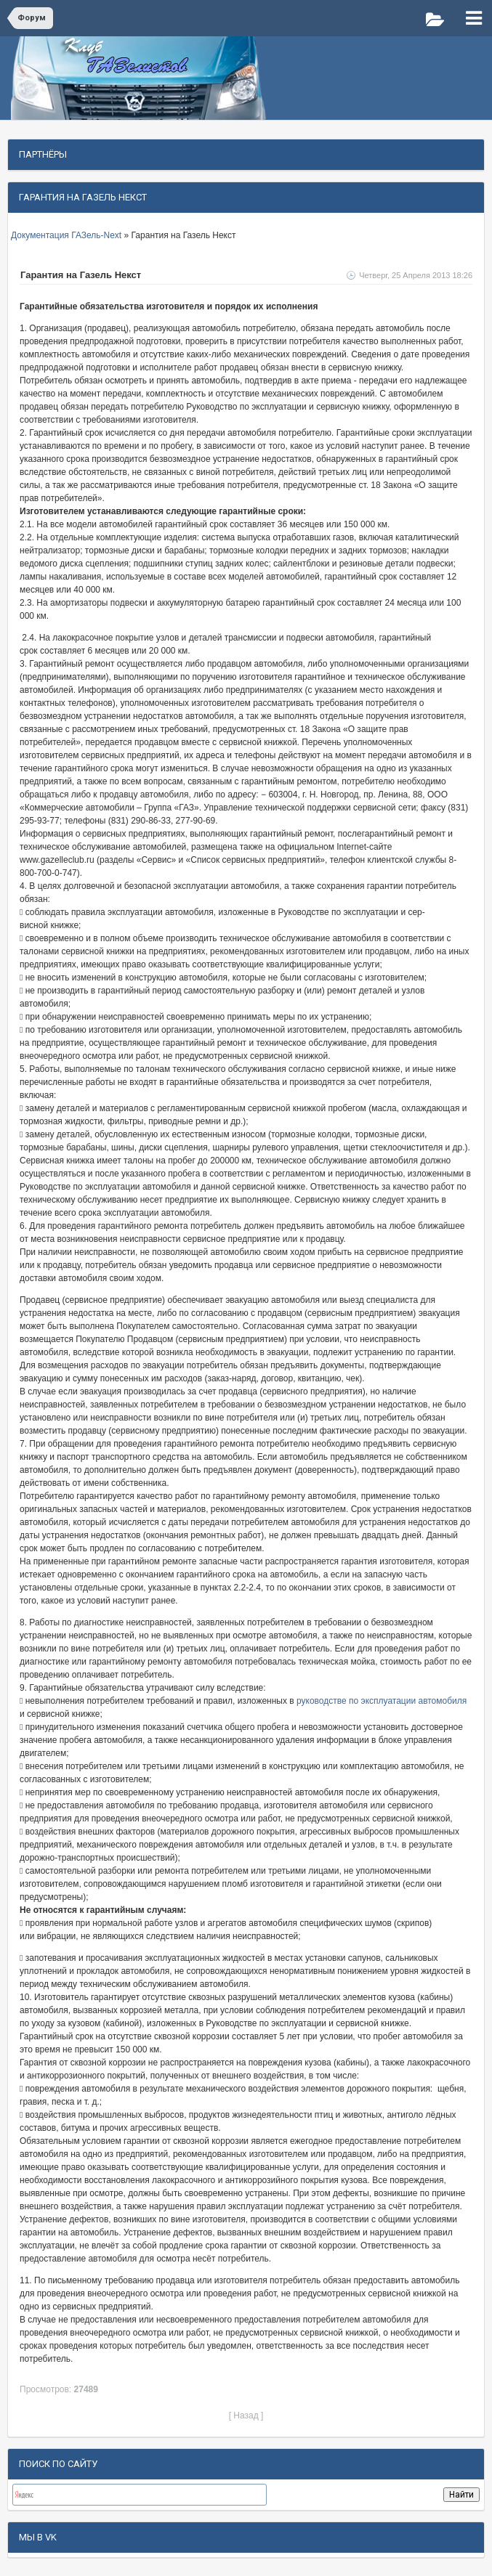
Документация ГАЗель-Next (67, 235)
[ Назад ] (246, 2415)
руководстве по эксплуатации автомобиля (380, 1701)
